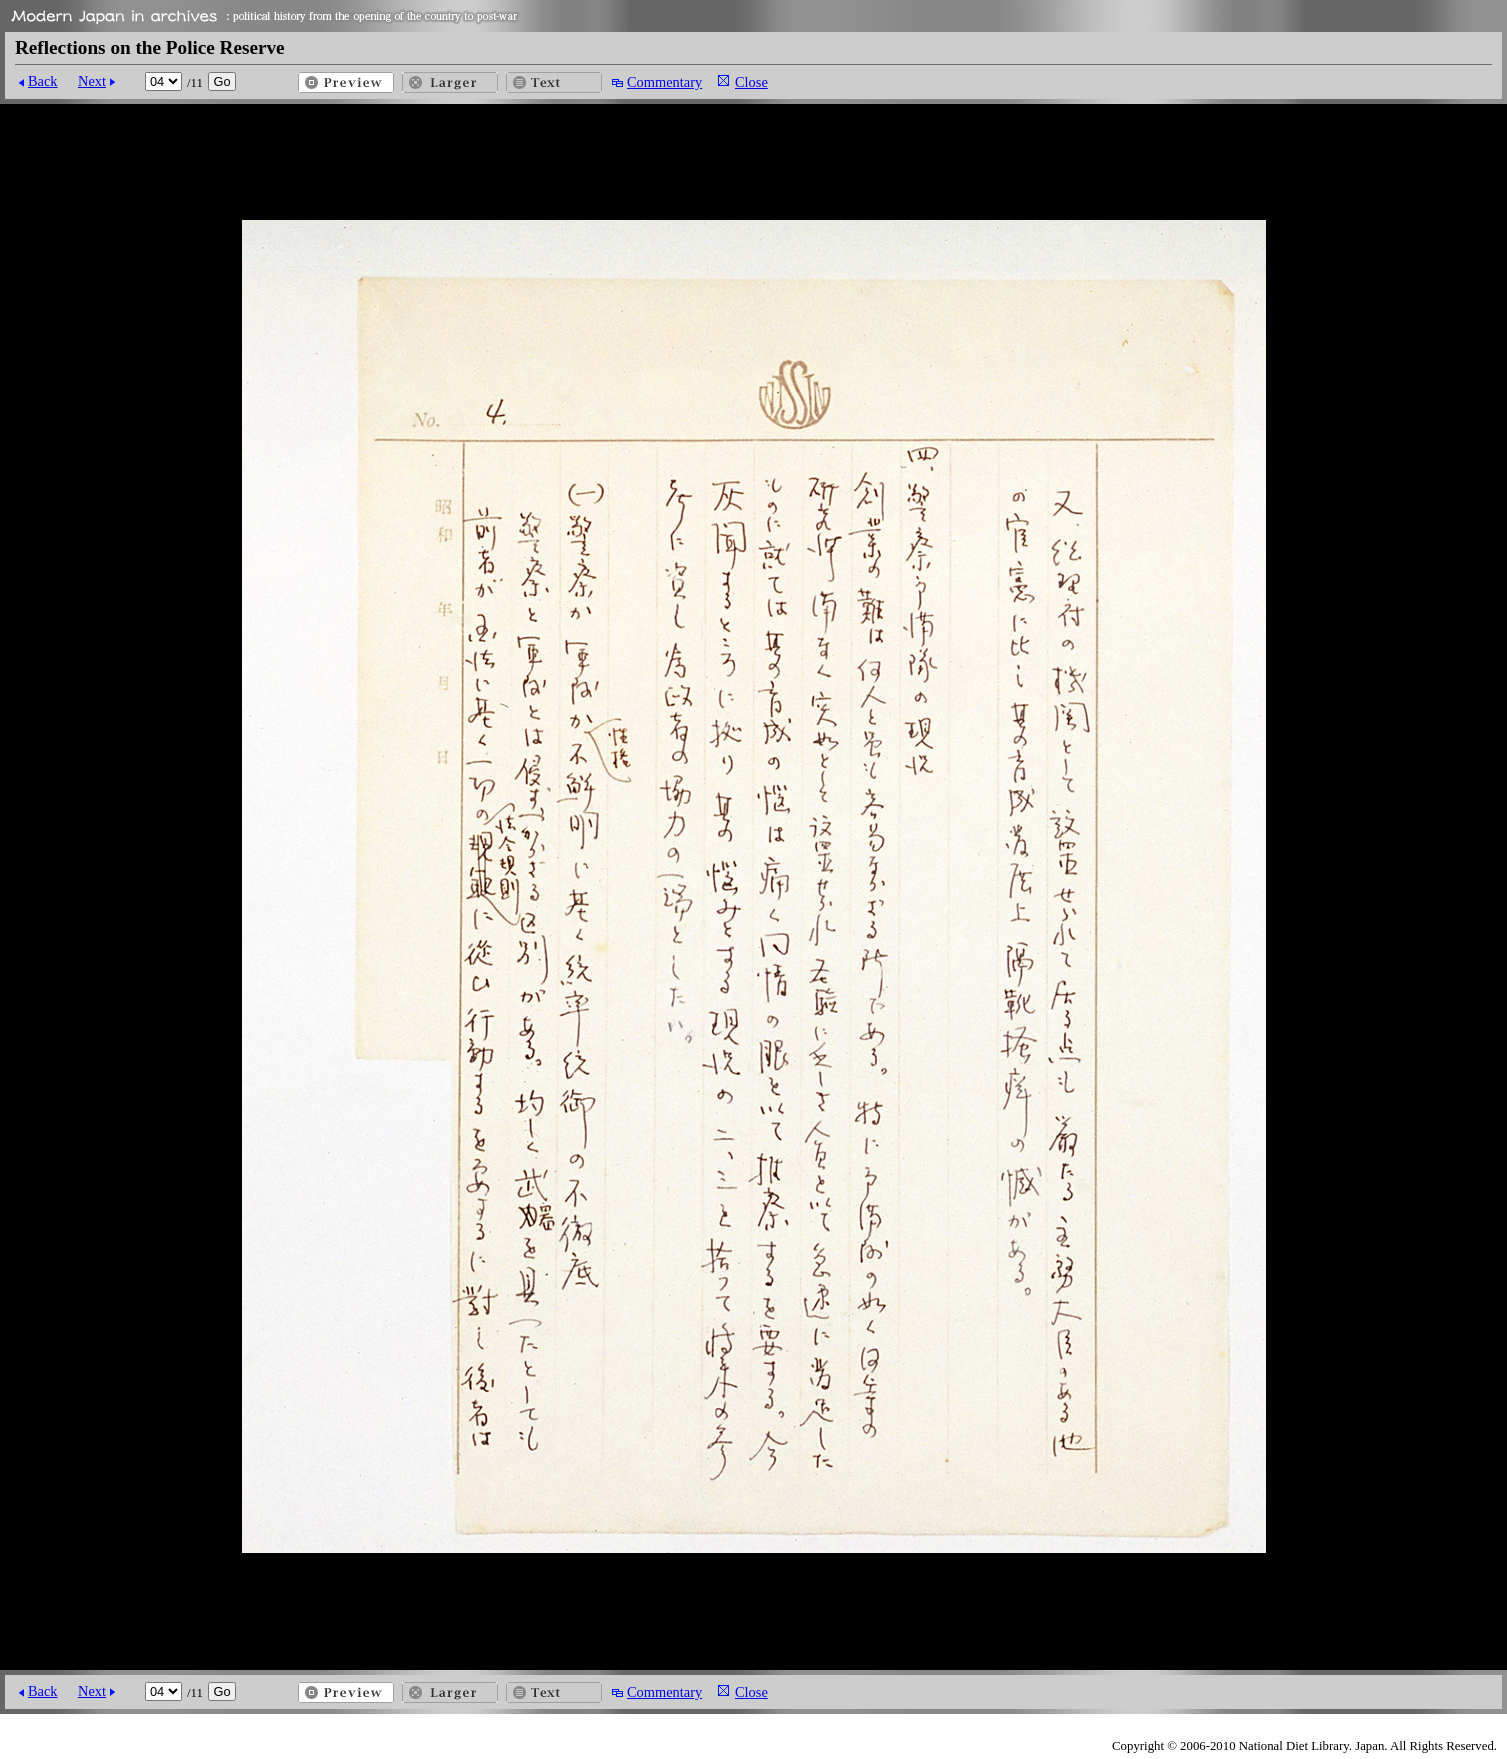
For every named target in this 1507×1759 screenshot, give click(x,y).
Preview (346, 82)
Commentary (664, 82)
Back (43, 81)
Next (92, 81)
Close (751, 82)
